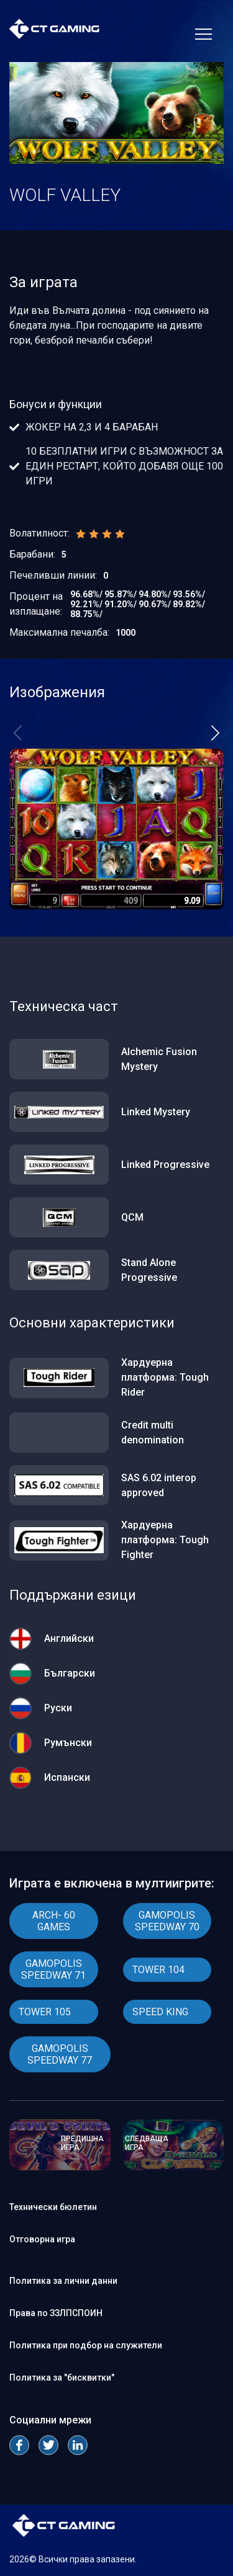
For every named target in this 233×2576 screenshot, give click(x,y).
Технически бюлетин (53, 2207)
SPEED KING (160, 2012)
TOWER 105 (45, 2012)
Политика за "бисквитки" (61, 2377)
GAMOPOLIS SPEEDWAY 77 (59, 2054)
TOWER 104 (158, 1970)
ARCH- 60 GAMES (53, 1921)
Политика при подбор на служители (85, 2345)
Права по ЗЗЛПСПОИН (56, 2313)
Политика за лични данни (63, 2281)
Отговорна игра (42, 2239)
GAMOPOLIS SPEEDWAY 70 (167, 1921)
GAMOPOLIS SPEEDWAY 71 (53, 1969)
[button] (215, 732)
